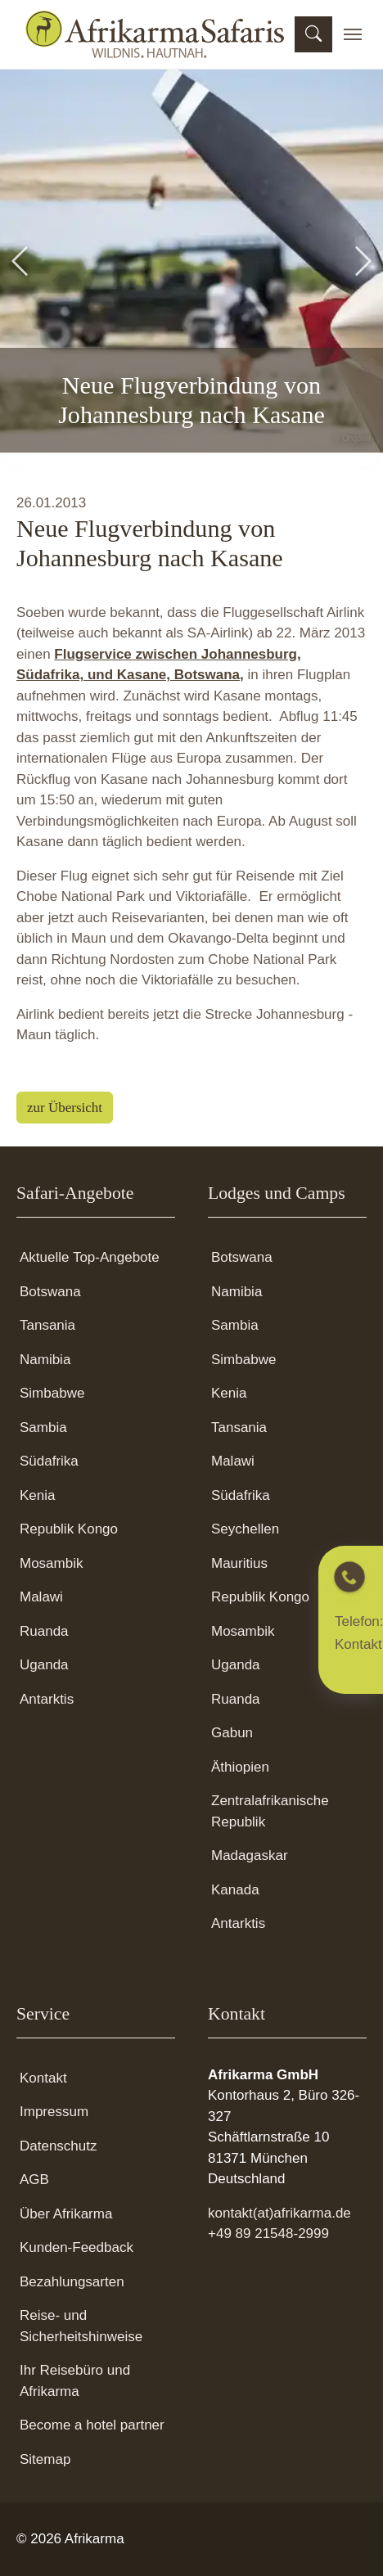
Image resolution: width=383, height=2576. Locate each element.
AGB (34, 2179)
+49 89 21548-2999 (268, 2233)
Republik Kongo (69, 1529)
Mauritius (239, 1563)
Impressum (54, 2111)
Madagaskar (249, 1855)
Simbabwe (52, 1393)
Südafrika (49, 1461)
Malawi (41, 1597)
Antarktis (47, 1699)
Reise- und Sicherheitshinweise (81, 2326)
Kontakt (43, 2078)
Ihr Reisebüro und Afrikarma (75, 2380)
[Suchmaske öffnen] (313, 34)
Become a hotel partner (92, 2425)
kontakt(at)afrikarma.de (279, 2213)
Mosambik (51, 1563)
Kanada (235, 1890)
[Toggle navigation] (353, 34)
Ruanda (44, 1631)
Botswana (50, 1291)
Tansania (47, 1325)
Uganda (44, 1665)
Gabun (232, 1733)
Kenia (37, 1495)
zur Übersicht (64, 1107)
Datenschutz (58, 2146)
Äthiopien (240, 1767)
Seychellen (245, 1529)
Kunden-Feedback (76, 2247)
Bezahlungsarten (72, 2282)
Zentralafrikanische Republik (270, 1811)
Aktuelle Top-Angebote (90, 1257)
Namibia (45, 1359)
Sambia (43, 1427)
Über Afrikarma (66, 2214)
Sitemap (45, 2459)
